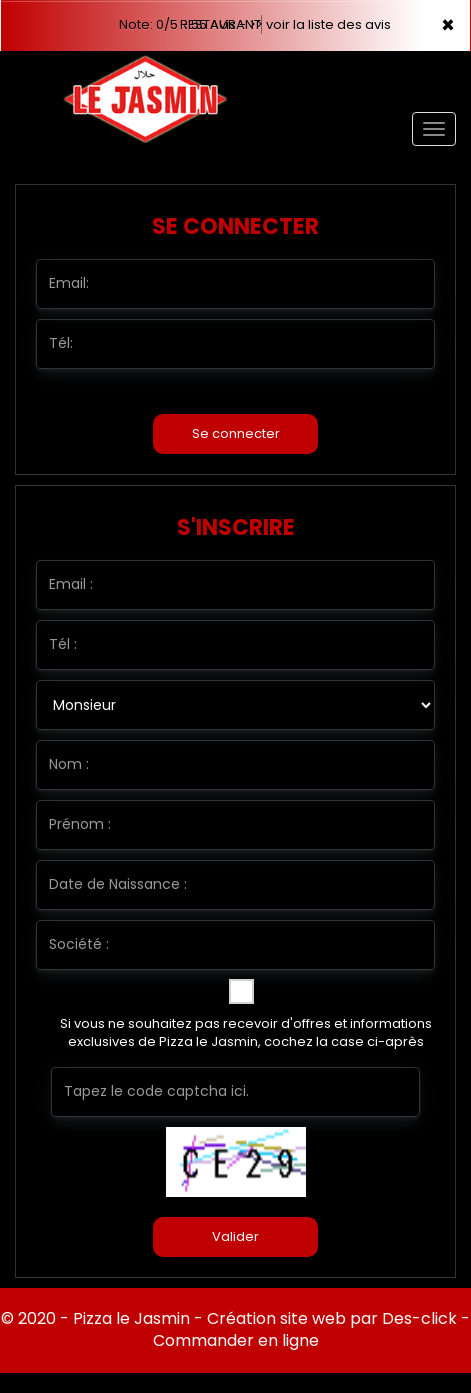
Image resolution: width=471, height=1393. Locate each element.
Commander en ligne (236, 1340)
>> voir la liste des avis (320, 24)
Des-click (419, 1318)
